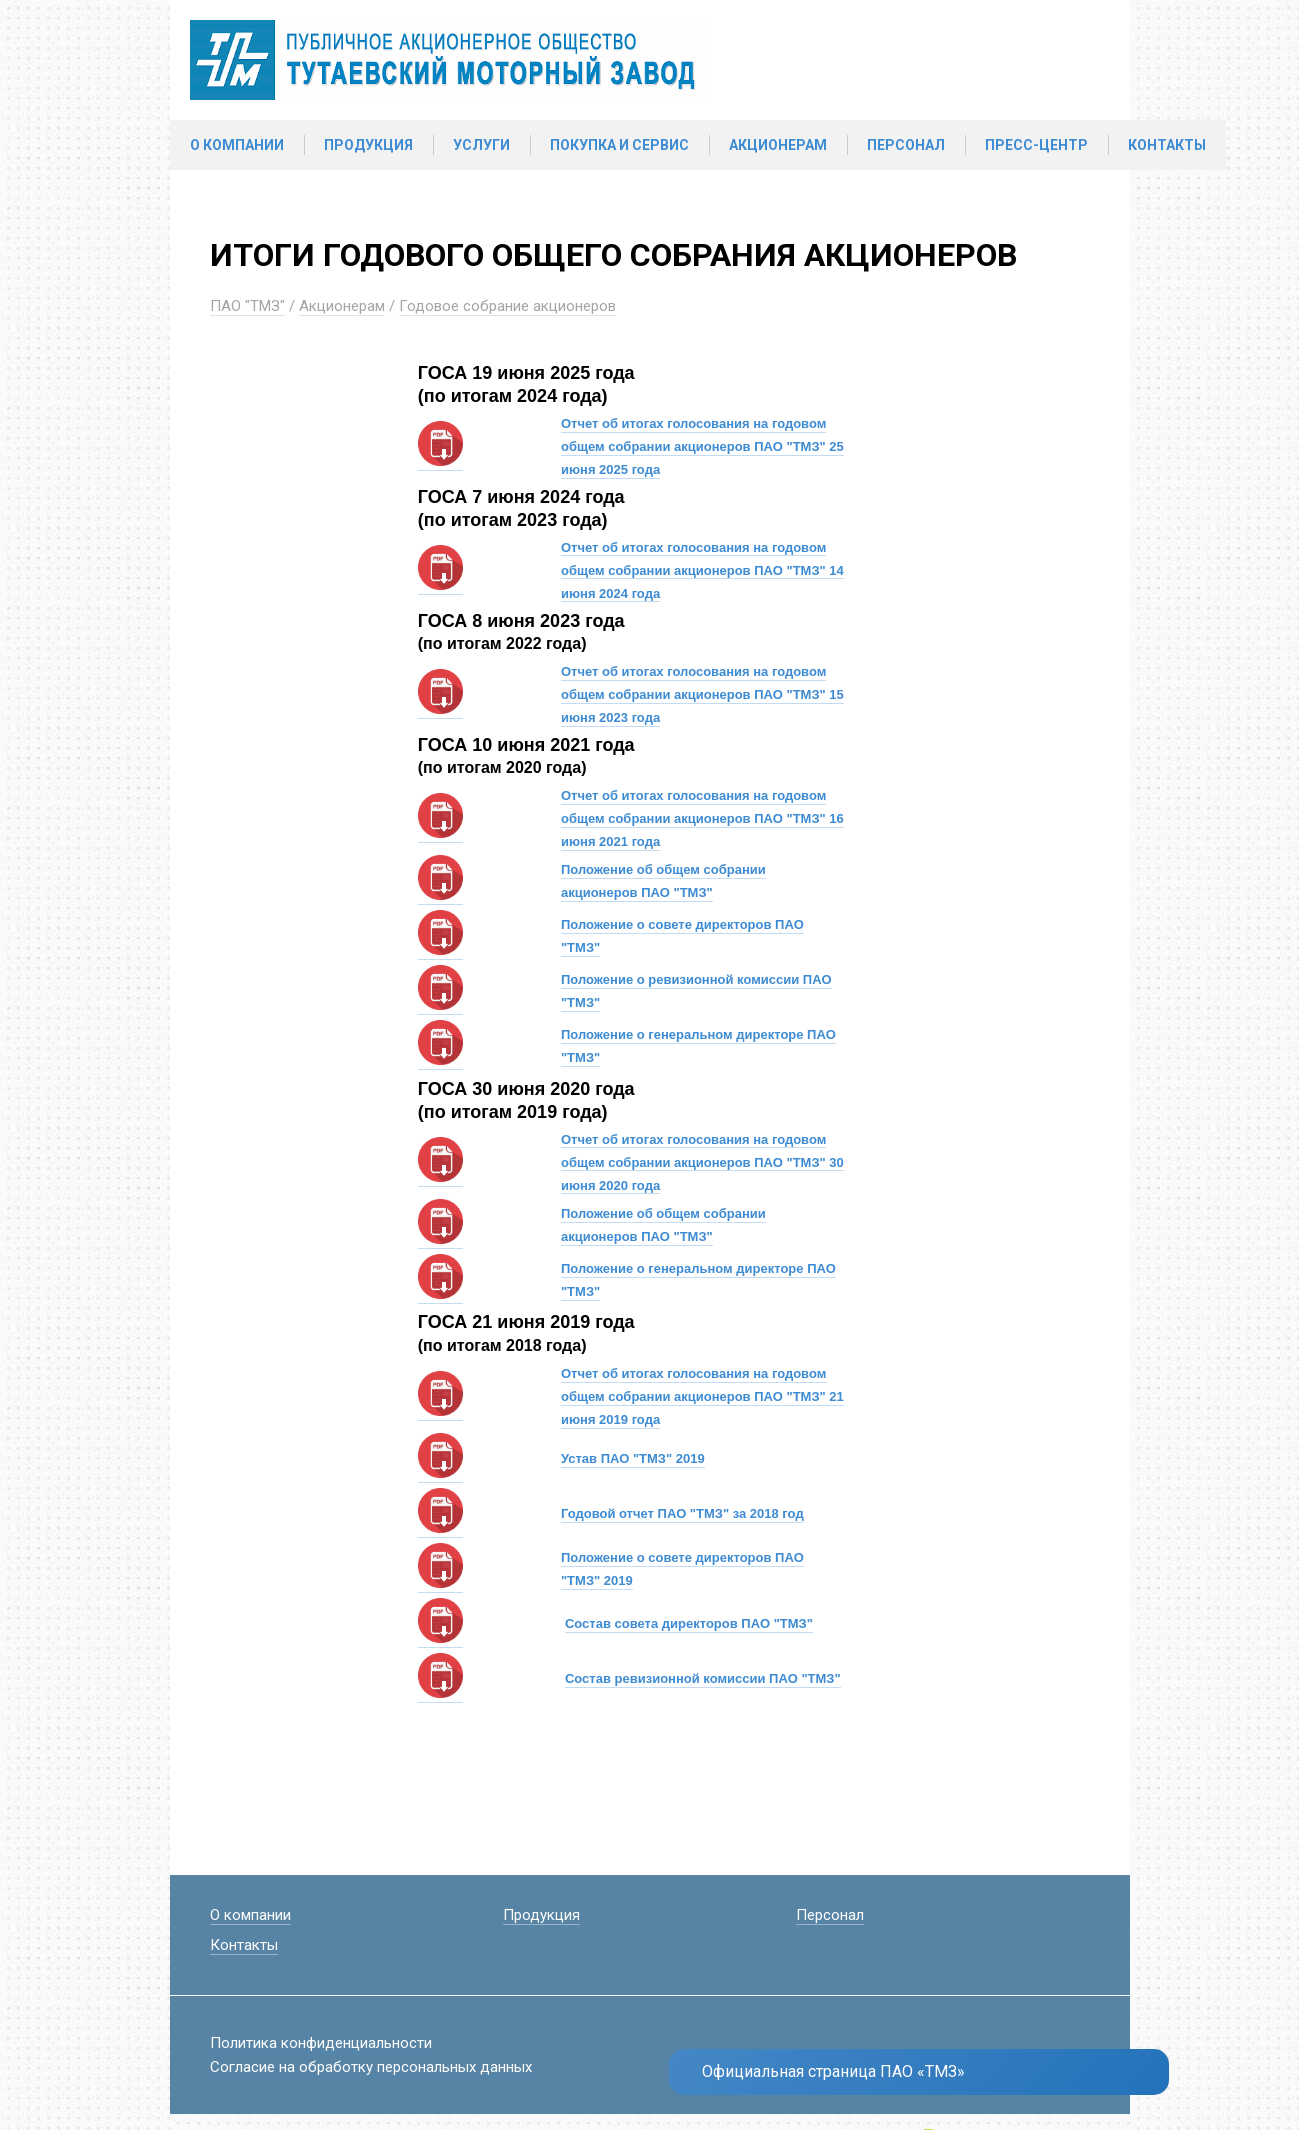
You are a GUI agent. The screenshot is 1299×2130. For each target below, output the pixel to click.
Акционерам (778, 145)
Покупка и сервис (619, 145)
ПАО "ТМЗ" (247, 306)
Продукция (368, 145)
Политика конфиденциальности (321, 2043)
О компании (237, 145)
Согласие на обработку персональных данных (371, 2067)
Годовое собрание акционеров (507, 306)
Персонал (906, 145)
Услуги (481, 145)
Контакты (1167, 145)
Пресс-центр (1036, 145)
